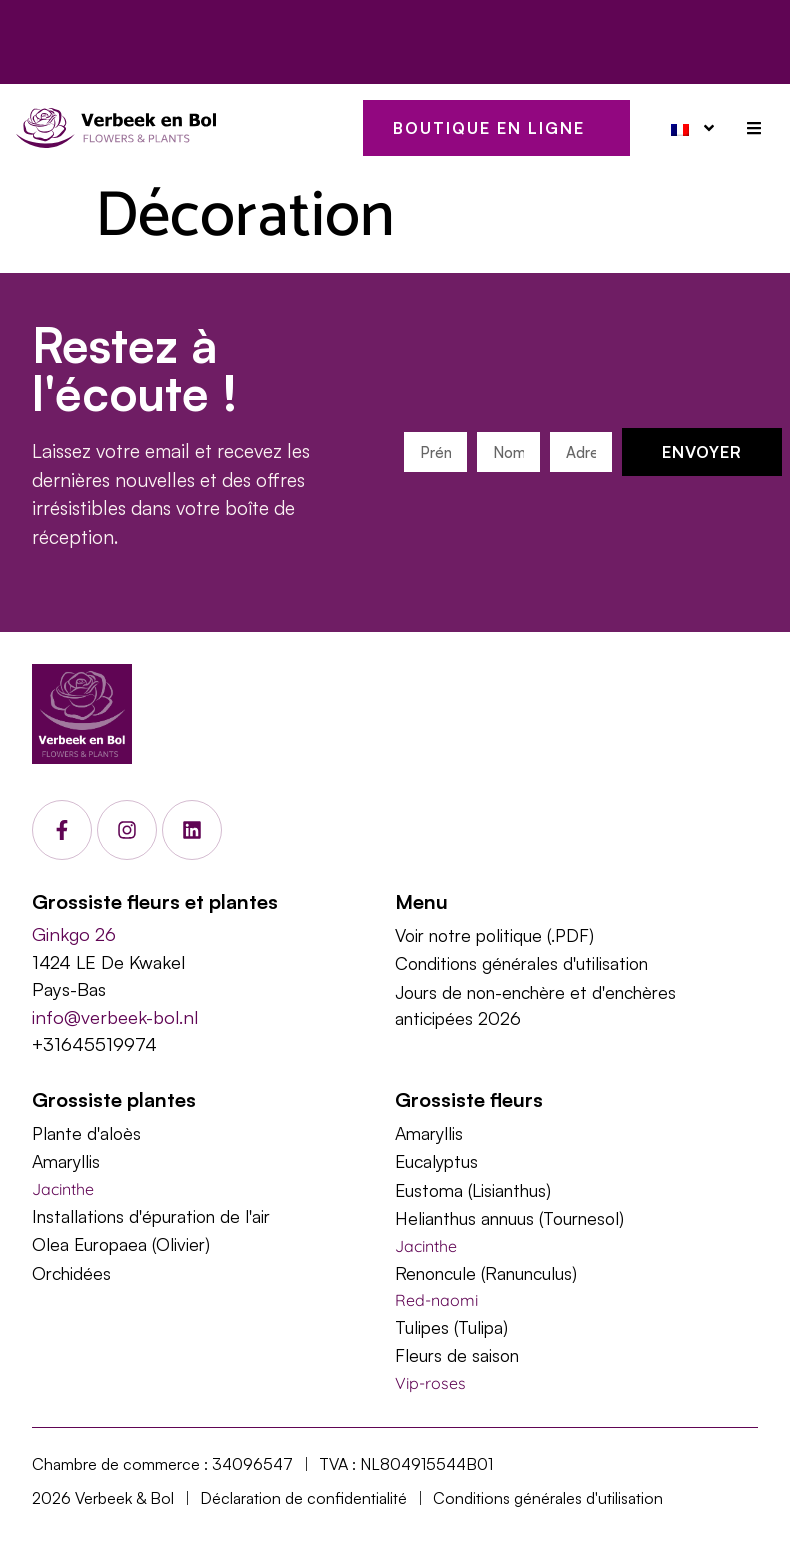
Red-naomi (436, 1300)
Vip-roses (430, 1383)
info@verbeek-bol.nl (115, 1016)
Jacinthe (63, 1189)
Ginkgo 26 (74, 933)
